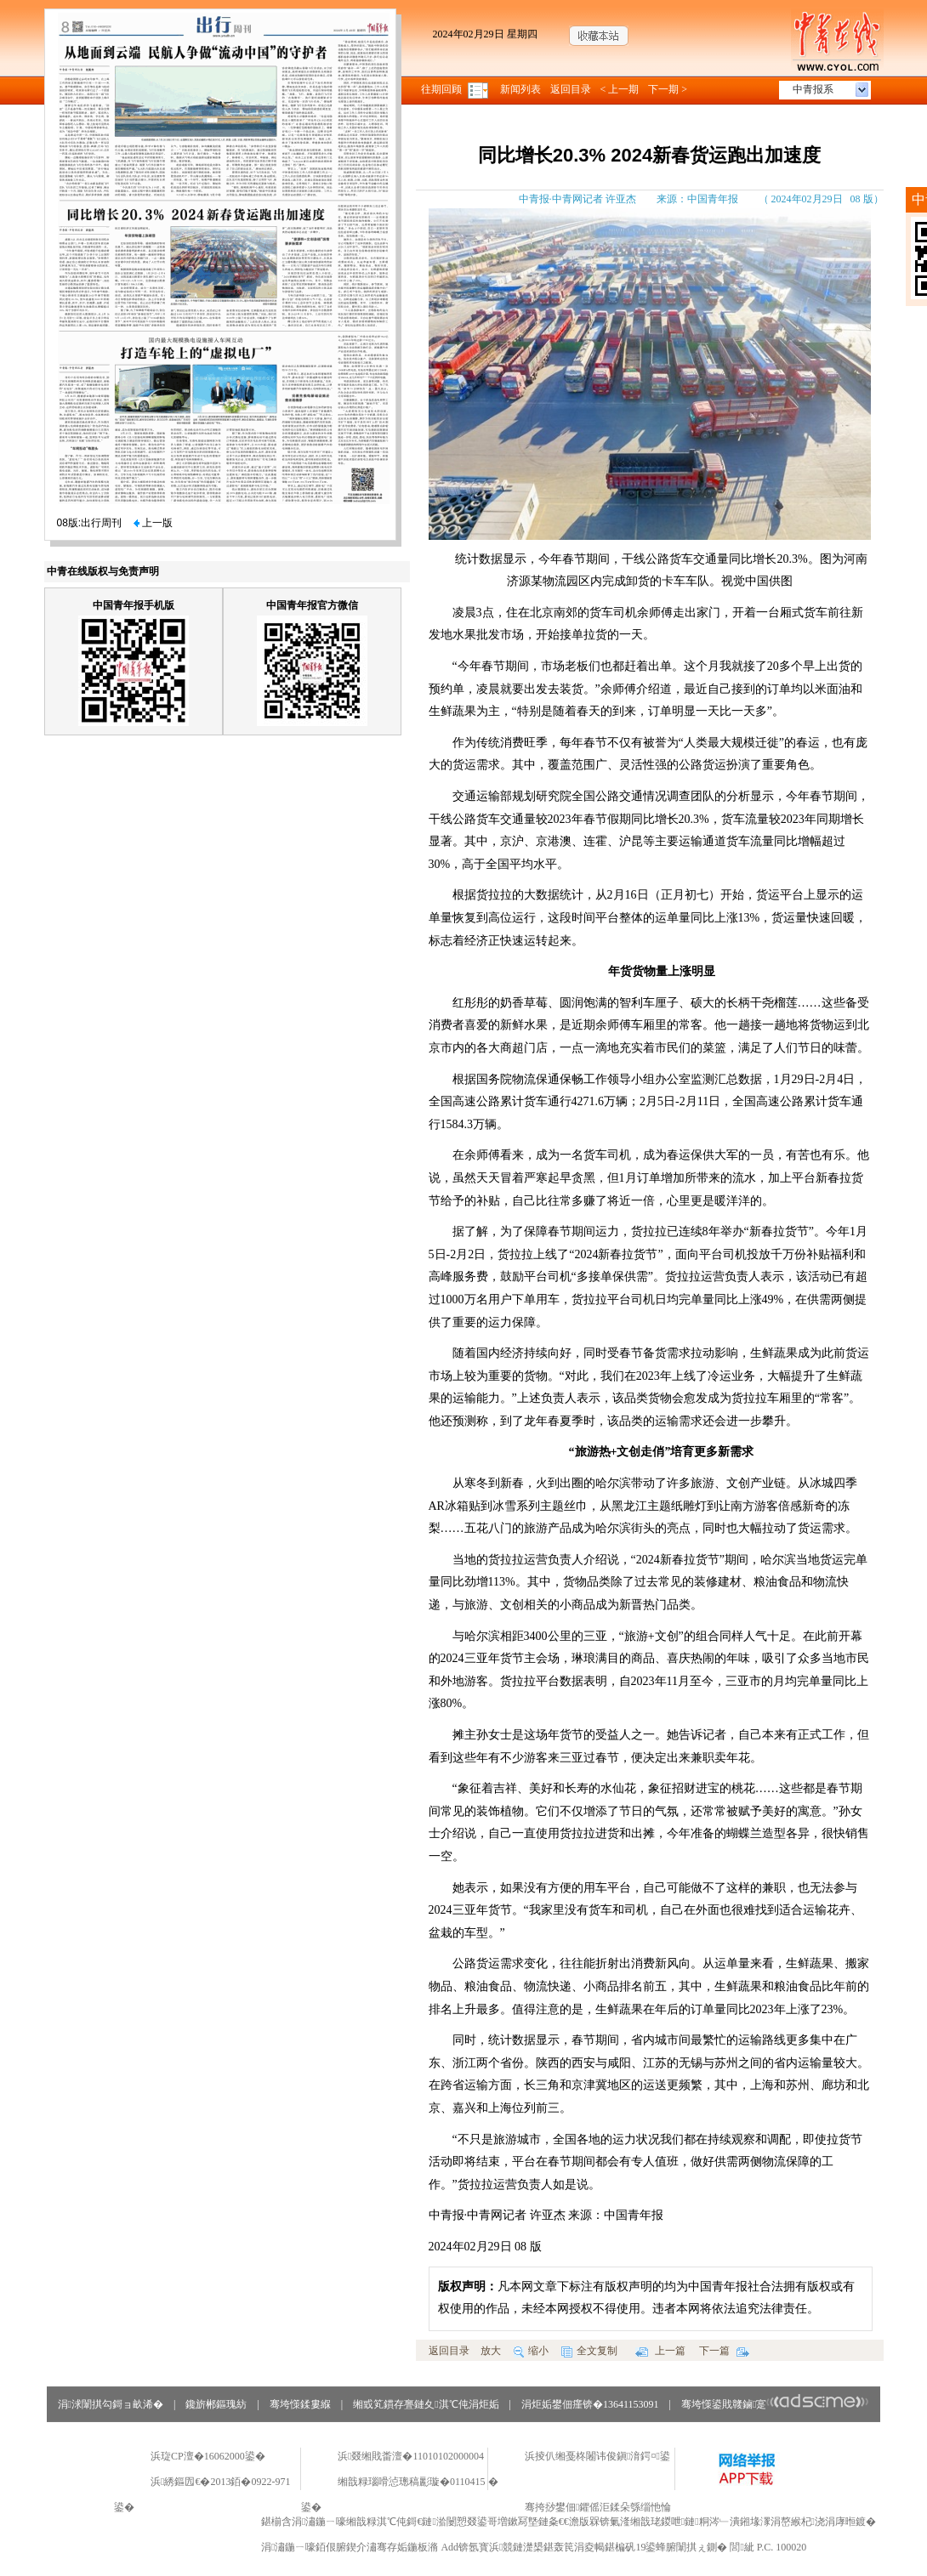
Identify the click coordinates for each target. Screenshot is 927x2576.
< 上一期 (620, 89)
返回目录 (570, 89)
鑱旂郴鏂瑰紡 (216, 2404)
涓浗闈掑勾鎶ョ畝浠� (110, 2404)
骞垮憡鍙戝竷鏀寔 (775, 2404)
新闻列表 (520, 89)
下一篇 (724, 2351)
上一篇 (660, 2351)
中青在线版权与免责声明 (103, 571)
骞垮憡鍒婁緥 (300, 2404)
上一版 (153, 523)
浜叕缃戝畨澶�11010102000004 (411, 2456)
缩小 (531, 2351)
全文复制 (589, 2351)
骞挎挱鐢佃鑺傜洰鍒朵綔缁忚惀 (598, 2507)
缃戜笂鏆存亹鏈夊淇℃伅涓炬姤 (425, 2404)
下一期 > (667, 89)
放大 (491, 2351)
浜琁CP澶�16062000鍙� (208, 2456)
